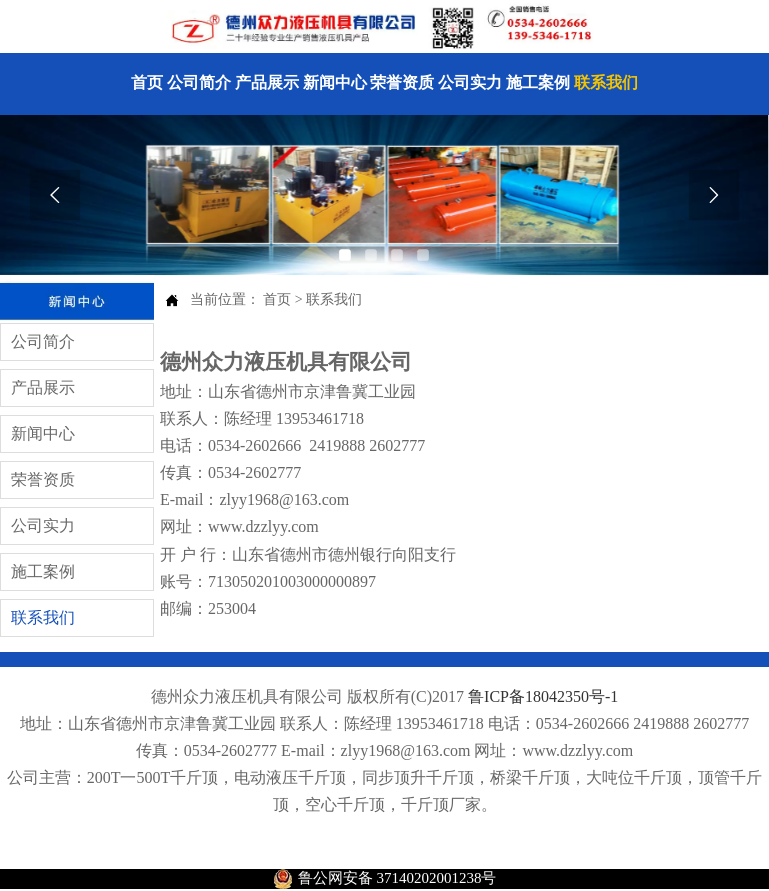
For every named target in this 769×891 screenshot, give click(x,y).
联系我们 (334, 299)
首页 (277, 299)
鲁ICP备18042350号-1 (543, 696)
